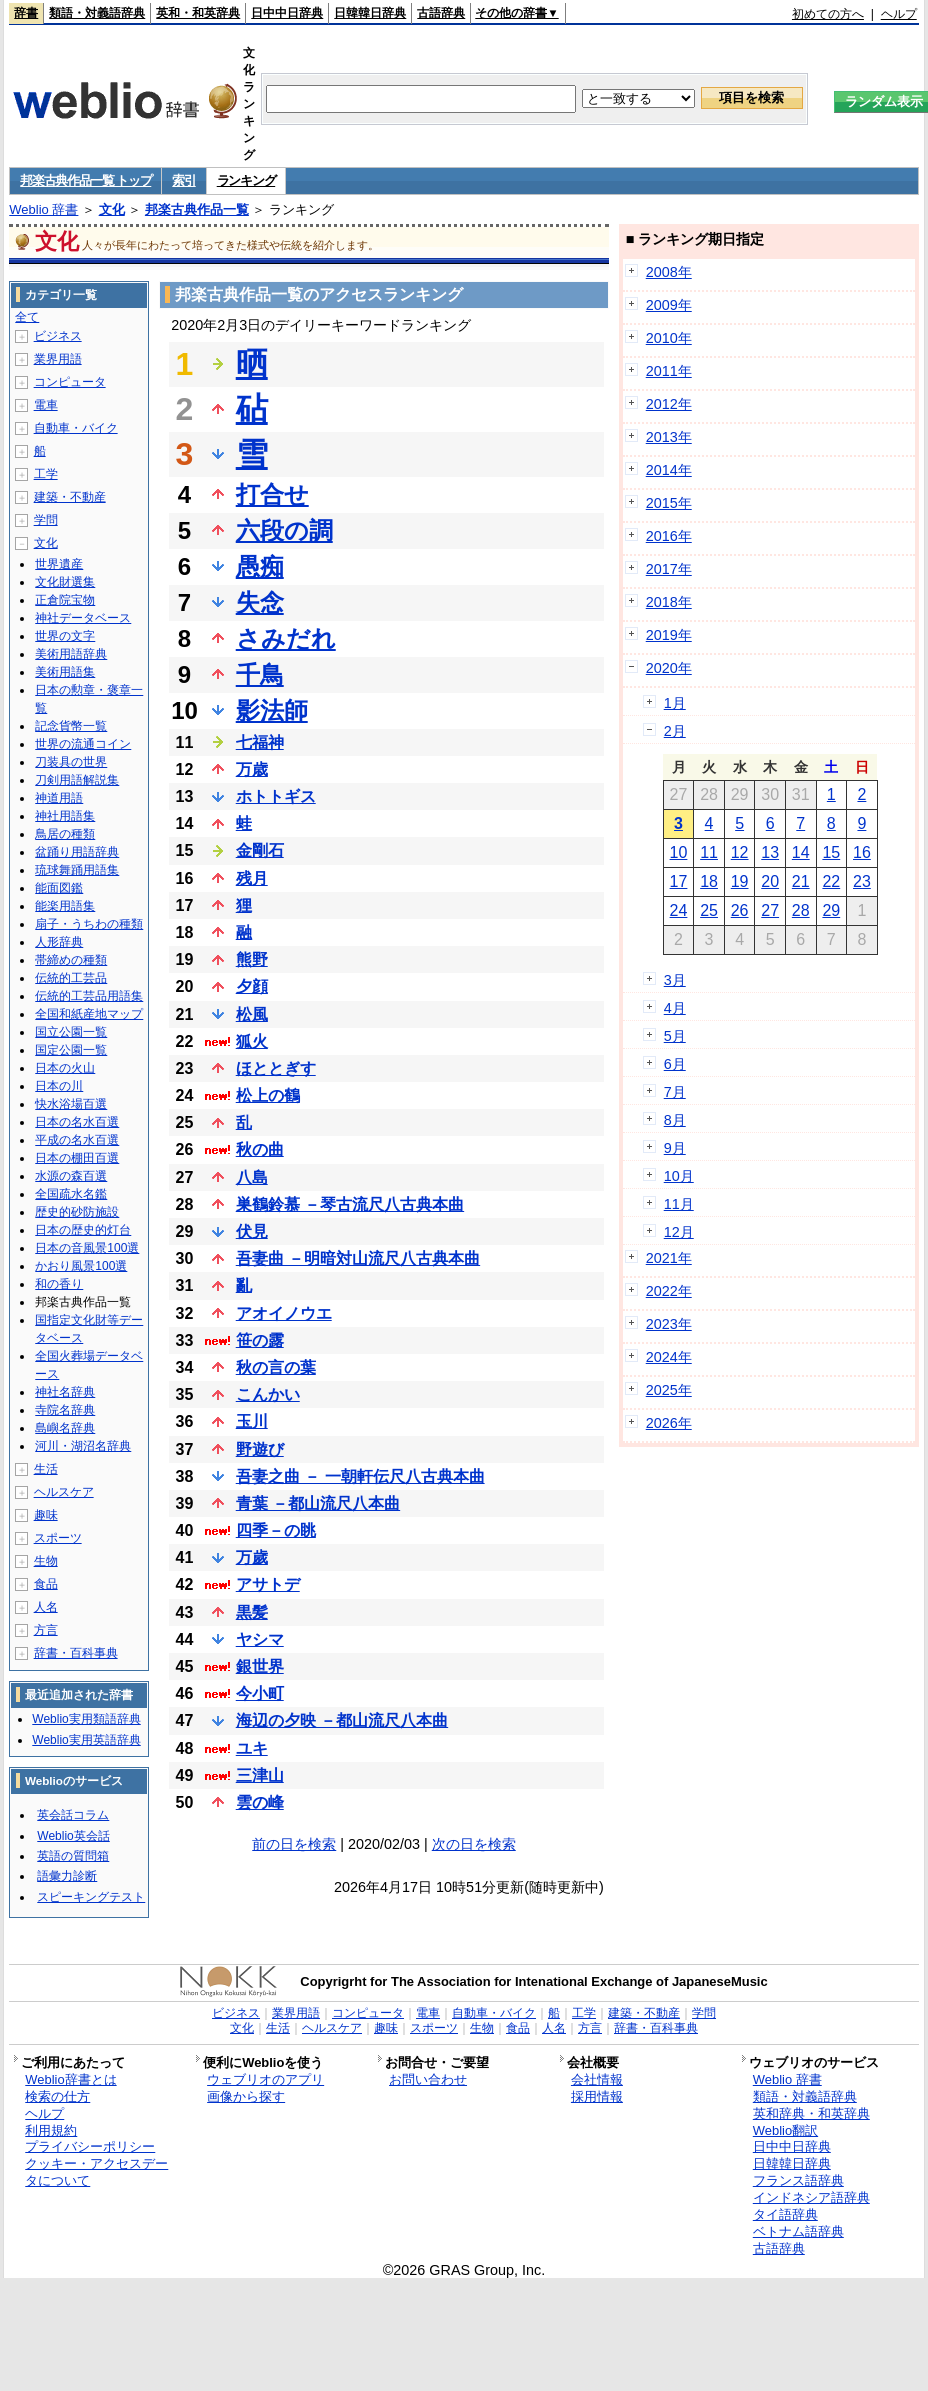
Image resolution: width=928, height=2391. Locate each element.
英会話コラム (73, 1815)
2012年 (669, 404)
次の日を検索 (474, 1844)
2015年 (669, 503)
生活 (46, 1469)
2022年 (669, 1291)
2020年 (669, 668)
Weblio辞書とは (70, 2079)
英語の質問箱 (73, 1856)
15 (831, 852)
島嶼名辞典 (65, 1428)
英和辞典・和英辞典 (811, 2113)
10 (679, 852)
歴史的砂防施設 (77, 1212)
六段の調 (284, 530)
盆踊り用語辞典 (77, 852)
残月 (252, 878)
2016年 (669, 536)
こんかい (268, 1394)
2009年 (669, 305)
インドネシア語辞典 (811, 2197)
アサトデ (268, 1584)
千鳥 (260, 674)
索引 (183, 180)
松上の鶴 (268, 1095)
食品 (46, 1584)
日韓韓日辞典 (370, 13)
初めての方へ (828, 14)
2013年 (669, 437)
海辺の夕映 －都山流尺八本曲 (342, 1720)
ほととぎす (276, 1068)
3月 (675, 980)
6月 (675, 1064)
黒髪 (252, 1612)
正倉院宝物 (65, 600)
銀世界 (260, 1666)
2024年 (669, 1357)
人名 (46, 1607)
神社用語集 (65, 816)
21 (801, 881)
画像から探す (246, 2096)
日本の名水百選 (77, 1122)
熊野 (252, 959)
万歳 (252, 769)
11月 (679, 1204)
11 (709, 852)
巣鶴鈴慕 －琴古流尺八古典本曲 (350, 1204)
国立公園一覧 (71, 1032)
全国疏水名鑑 (71, 1194)
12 (740, 852)
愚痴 (260, 566)
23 (862, 881)
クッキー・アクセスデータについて (96, 2172)
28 (801, 910)
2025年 (669, 1390)
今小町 (260, 1693)
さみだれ (286, 638)
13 (770, 852)
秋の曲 (260, 1149)
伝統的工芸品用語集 (89, 996)
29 (831, 910)
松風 (252, 1014)
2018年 (669, 602)
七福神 (260, 742)
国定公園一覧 (71, 1050)
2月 (675, 731)
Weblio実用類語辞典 (86, 1719)
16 (862, 852)
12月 (679, 1232)
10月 (679, 1176)
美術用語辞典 (71, 654)
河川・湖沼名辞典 (83, 1446)
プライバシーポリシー (90, 2146)
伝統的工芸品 (71, 978)
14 (801, 852)
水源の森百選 (71, 1176)
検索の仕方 (57, 2096)
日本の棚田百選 (77, 1158)
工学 (46, 474)
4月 (675, 1008)
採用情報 (597, 2096)
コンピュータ (70, 382)
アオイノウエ (284, 1313)
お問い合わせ (428, 2079)
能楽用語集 (65, 906)
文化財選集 (65, 582)
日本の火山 (65, 1068)
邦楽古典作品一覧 (197, 209)
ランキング (246, 180)
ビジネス (58, 336)
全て (27, 317)
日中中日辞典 (287, 13)
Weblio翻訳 (785, 2130)
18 (709, 881)
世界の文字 (65, 636)
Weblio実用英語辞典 (86, 1740)
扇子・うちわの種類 (89, 924)
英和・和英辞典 (198, 13)
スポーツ (58, 1538)
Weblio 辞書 (43, 209)
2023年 (669, 1324)
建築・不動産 (70, 497)
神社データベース (83, 618)
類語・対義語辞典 (97, 13)
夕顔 (252, 986)
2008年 (669, 272)
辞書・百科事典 (76, 1653)
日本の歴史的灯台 (83, 1230)
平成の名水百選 (77, 1140)
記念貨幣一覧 (71, 726)
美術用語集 (65, 672)
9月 (675, 1148)
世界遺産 (59, 564)
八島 (252, 1177)
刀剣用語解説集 (77, 780)
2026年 (669, 1423)
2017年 (669, 569)
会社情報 (597, 2079)
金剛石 (260, 850)
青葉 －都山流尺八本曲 (318, 1503)
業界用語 (58, 359)
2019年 (669, 635)
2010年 (669, 338)
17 (679, 881)
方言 (46, 1630)
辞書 (26, 13)
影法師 (272, 710)
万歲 (252, 1557)
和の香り (59, 1284)
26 (740, 910)
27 (770, 910)
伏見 (252, 1231)
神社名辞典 (65, 1392)
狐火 (252, 1041)
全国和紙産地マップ (89, 1014)
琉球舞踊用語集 (77, 870)
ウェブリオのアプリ (265, 2079)
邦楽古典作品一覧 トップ (85, 180)
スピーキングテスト (91, 1897)
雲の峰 (260, 1802)
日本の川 (59, 1086)
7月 (675, 1092)
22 (831, 881)
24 (679, 910)
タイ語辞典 (785, 2214)
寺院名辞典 (65, 1410)
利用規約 (51, 2130)
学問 (46, 520)
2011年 (669, 371)
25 (709, 910)
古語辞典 (441, 13)
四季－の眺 (276, 1530)
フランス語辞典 (798, 2180)
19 (740, 881)
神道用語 (59, 798)
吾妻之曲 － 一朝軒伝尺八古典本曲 (360, 1476)
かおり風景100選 (81, 1266)
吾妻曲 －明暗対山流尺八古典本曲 (358, 1258)
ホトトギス (276, 796)
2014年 (669, 470)
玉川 (252, 1421)
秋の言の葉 (276, 1367)
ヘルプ (899, 14)
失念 (260, 602)
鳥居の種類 (65, 834)
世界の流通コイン (83, 744)
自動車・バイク (76, 428)
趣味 (46, 1515)
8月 (675, 1120)
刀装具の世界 (71, 762)
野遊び (260, 1449)
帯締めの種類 (71, 960)
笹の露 (260, 1340)
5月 (675, 1036)
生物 (46, 1561)
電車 (46, 405)
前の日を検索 (294, 1844)
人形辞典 (59, 942)
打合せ (272, 494)
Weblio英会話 (73, 1836)
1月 (675, 703)
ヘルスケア (64, 1492)
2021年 (669, 1258)
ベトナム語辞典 (798, 2231)
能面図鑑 (59, 888)
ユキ (252, 1748)
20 (770, 881)
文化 (112, 209)
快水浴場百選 (71, 1104)
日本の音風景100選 (87, 1248)
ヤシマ (260, 1639)
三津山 (260, 1775)
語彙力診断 (67, 1876)
